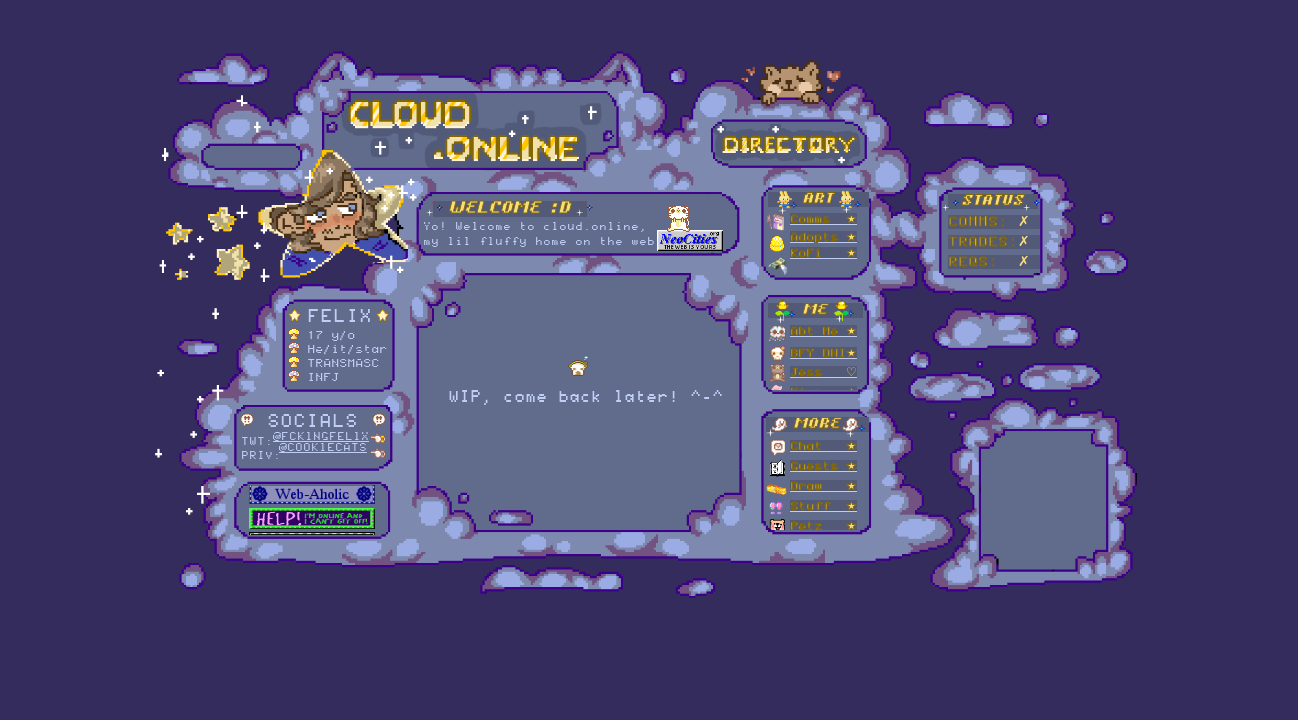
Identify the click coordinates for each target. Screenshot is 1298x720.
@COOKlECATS (323, 447)
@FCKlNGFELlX (321, 436)
